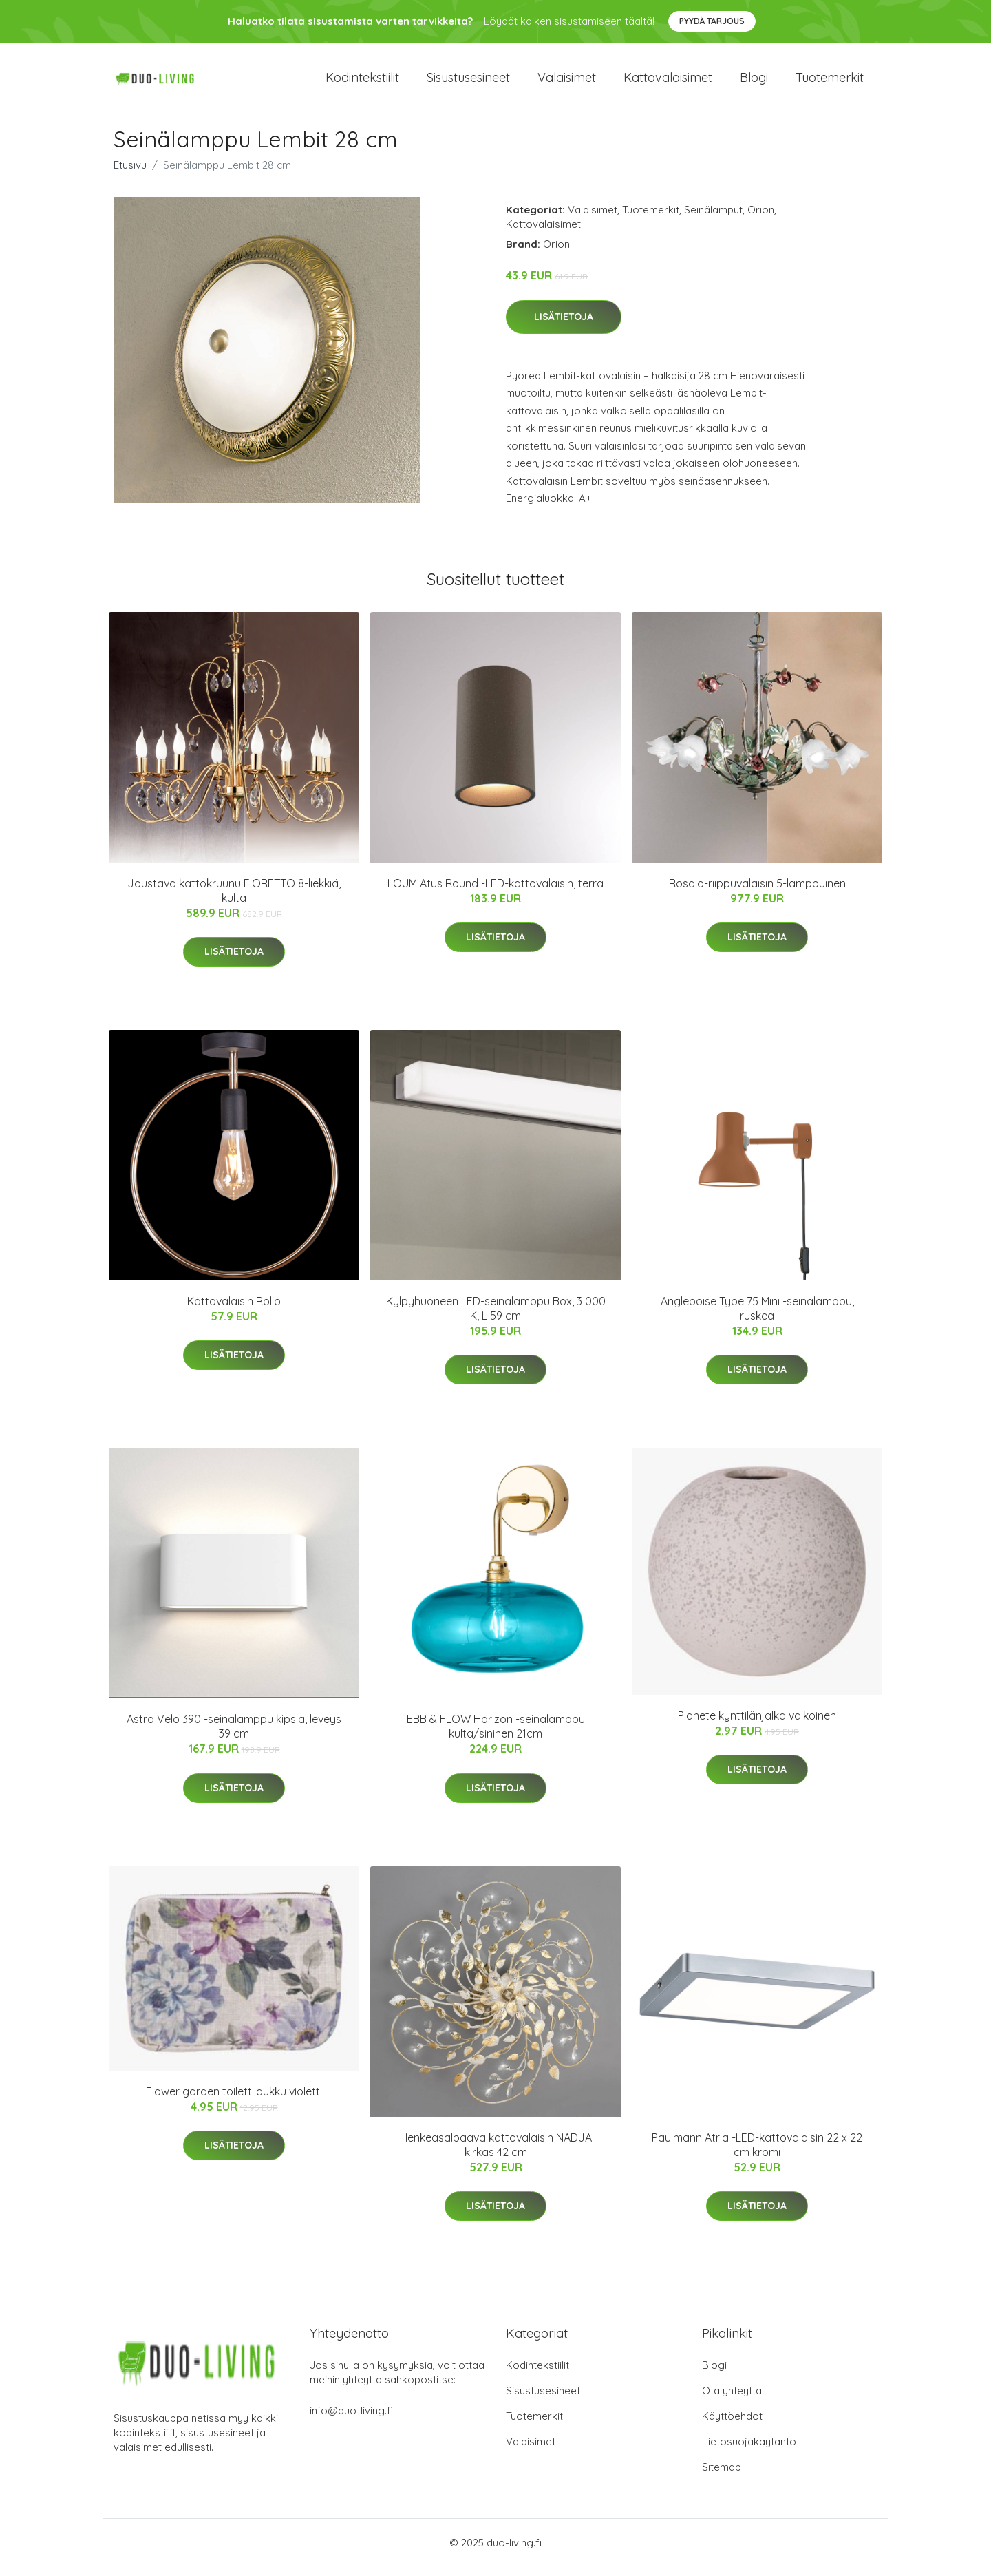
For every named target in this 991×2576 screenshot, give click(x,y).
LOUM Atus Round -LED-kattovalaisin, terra (495, 893)
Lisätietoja (563, 326)
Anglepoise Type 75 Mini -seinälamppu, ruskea (757, 1318)
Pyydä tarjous (712, 21)
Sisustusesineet (468, 82)
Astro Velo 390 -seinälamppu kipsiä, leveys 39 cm (234, 1736)
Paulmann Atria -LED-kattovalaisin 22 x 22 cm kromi (757, 2154)
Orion (760, 219)
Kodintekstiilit (362, 82)
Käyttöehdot (732, 2425)
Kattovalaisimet (668, 82)
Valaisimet (566, 82)
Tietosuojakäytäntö (749, 2451)
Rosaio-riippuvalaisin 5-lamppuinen (757, 893)
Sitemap (721, 2476)
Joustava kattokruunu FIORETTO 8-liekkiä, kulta (234, 900)
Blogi (754, 82)
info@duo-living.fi (351, 2420)
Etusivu (130, 174)
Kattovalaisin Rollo (234, 1311)
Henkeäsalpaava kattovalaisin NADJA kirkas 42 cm (496, 2154)
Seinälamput (713, 219)
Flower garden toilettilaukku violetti (234, 2101)
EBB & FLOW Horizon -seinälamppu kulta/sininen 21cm (496, 1736)
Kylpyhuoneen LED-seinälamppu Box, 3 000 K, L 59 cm (496, 1318)
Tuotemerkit (830, 82)
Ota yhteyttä (732, 2400)
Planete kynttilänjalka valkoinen (757, 1725)
